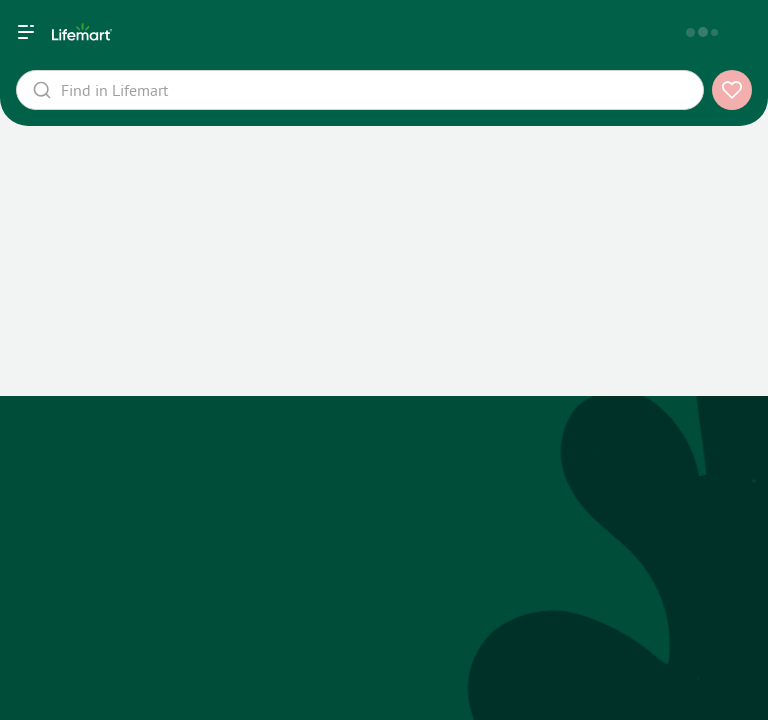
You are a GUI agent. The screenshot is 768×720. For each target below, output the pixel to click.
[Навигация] (26, 32)
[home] (307, 32)
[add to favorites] (732, 90)
